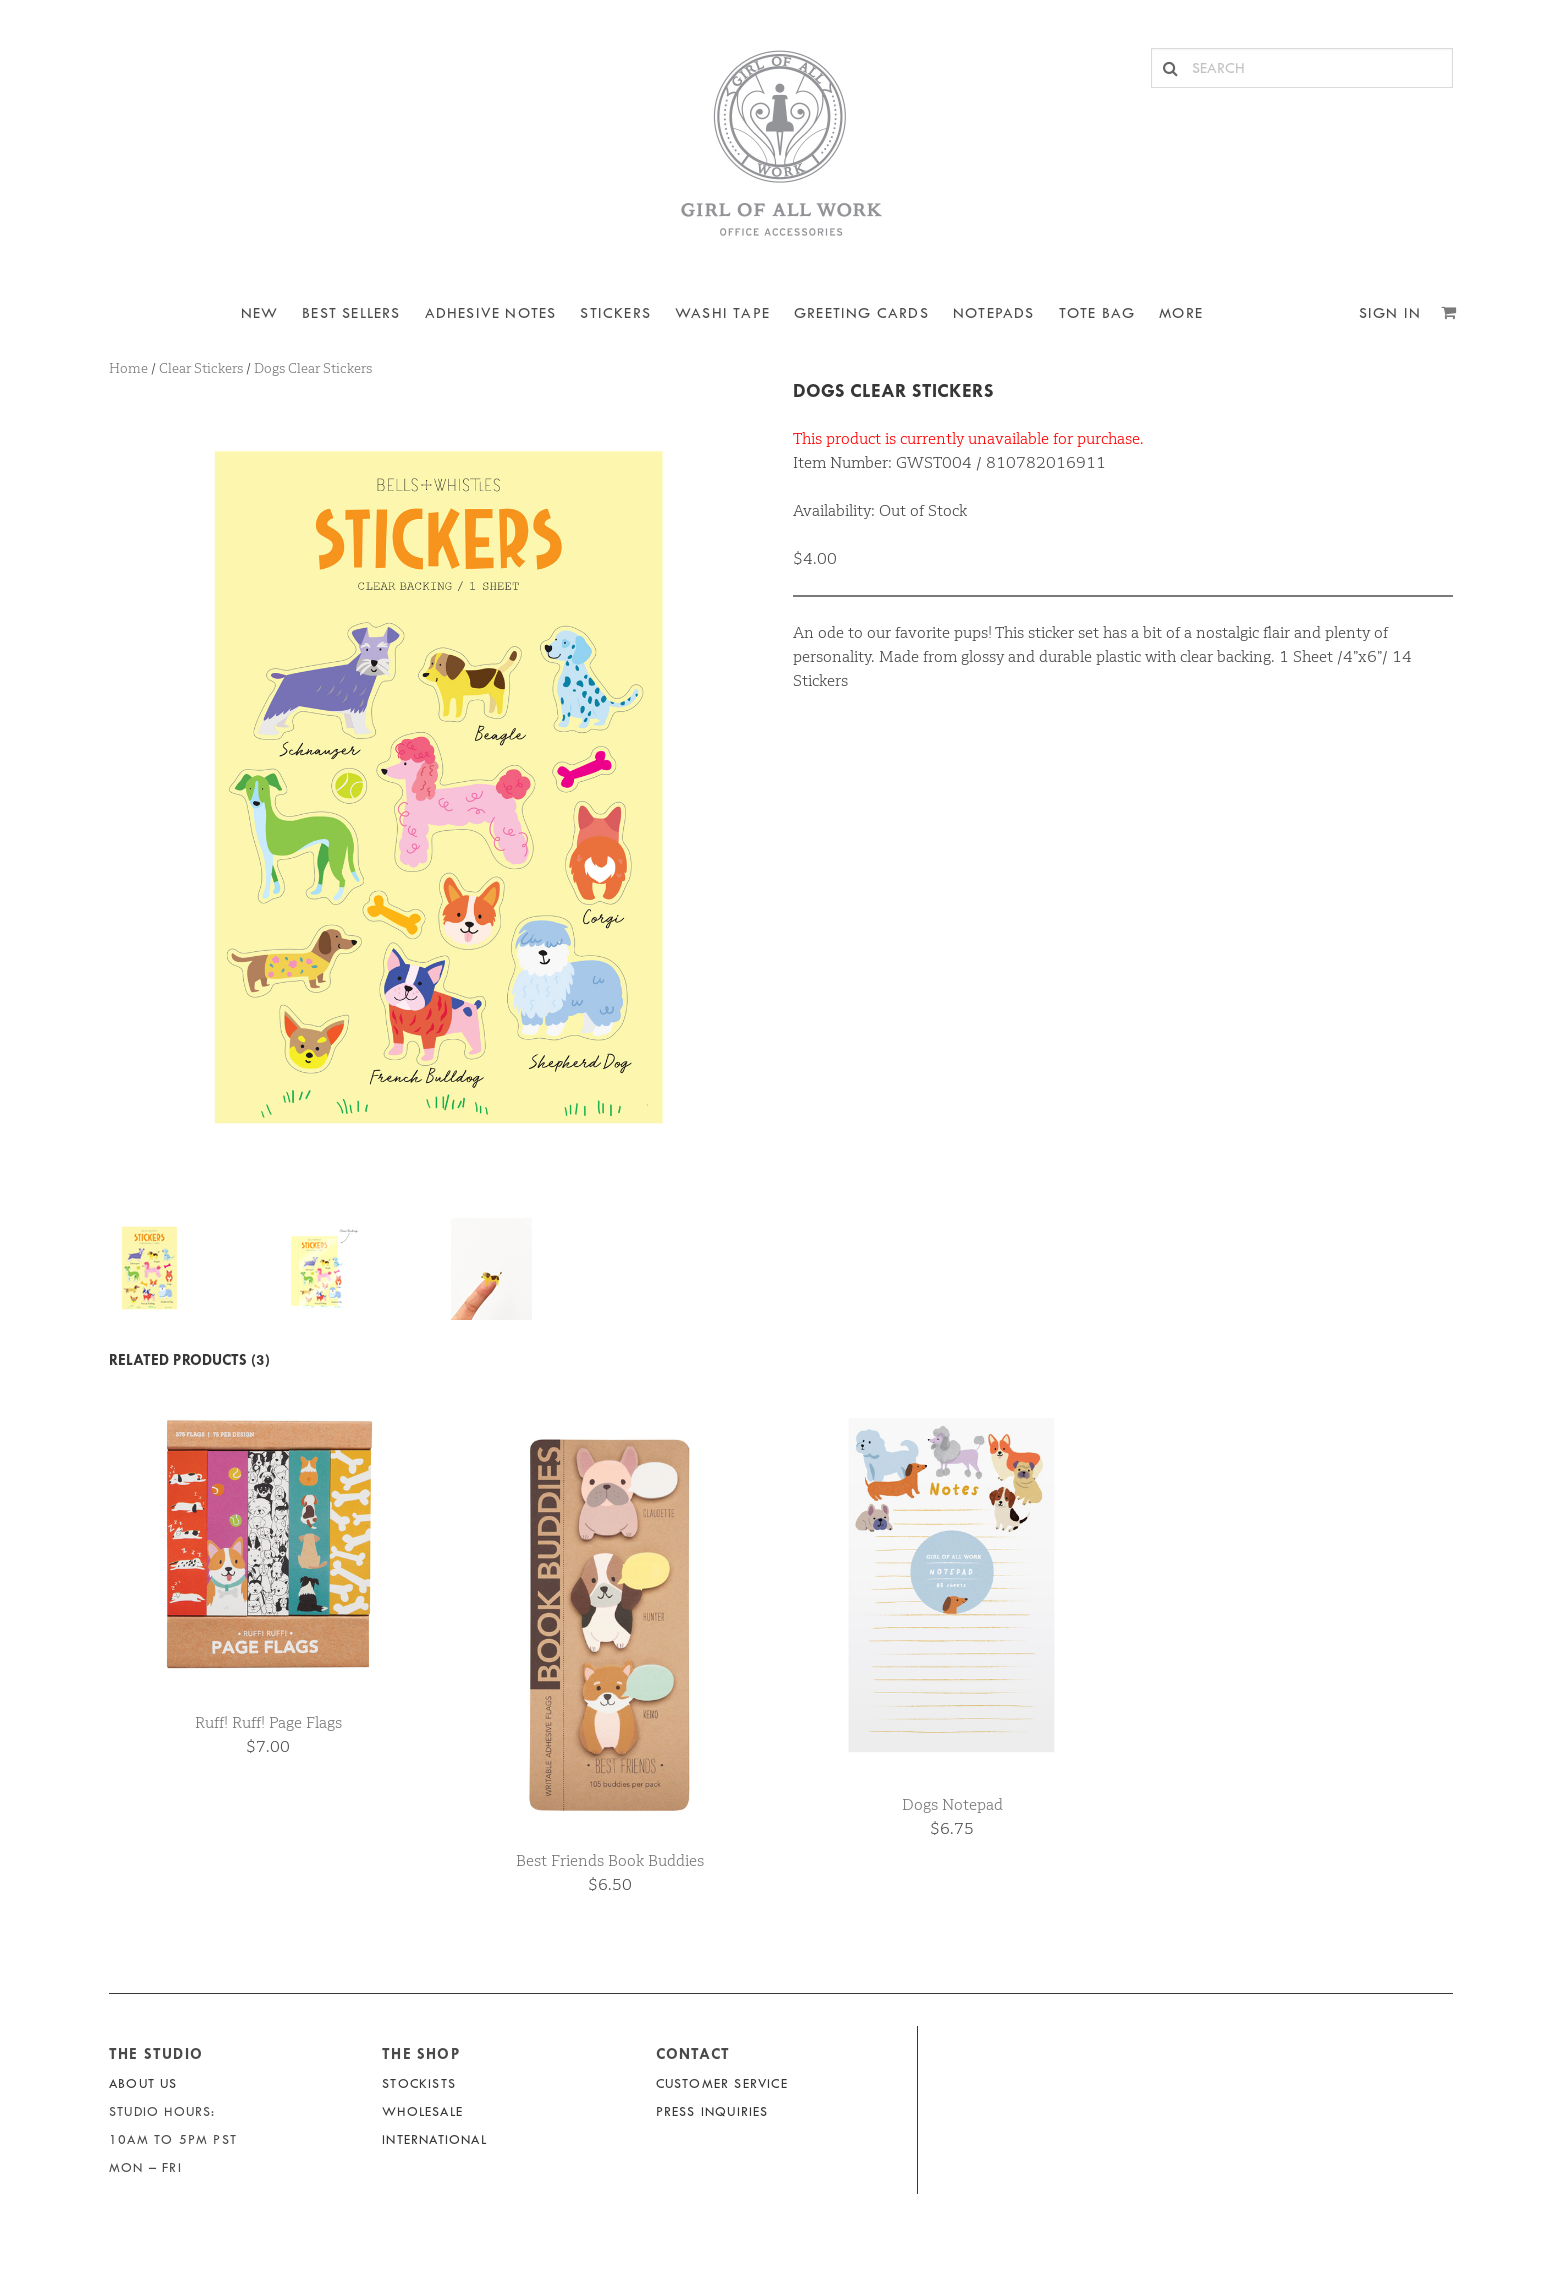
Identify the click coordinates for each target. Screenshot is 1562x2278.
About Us (143, 2083)
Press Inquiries (712, 2111)
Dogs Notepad (952, 1804)
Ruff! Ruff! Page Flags (268, 1722)
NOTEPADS (994, 313)
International (434, 2139)
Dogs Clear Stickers (893, 390)
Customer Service (722, 2083)
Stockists (419, 2083)
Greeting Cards (861, 313)
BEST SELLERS (351, 313)
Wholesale (422, 2111)
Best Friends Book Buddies (610, 1860)
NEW (260, 313)
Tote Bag (1097, 313)
